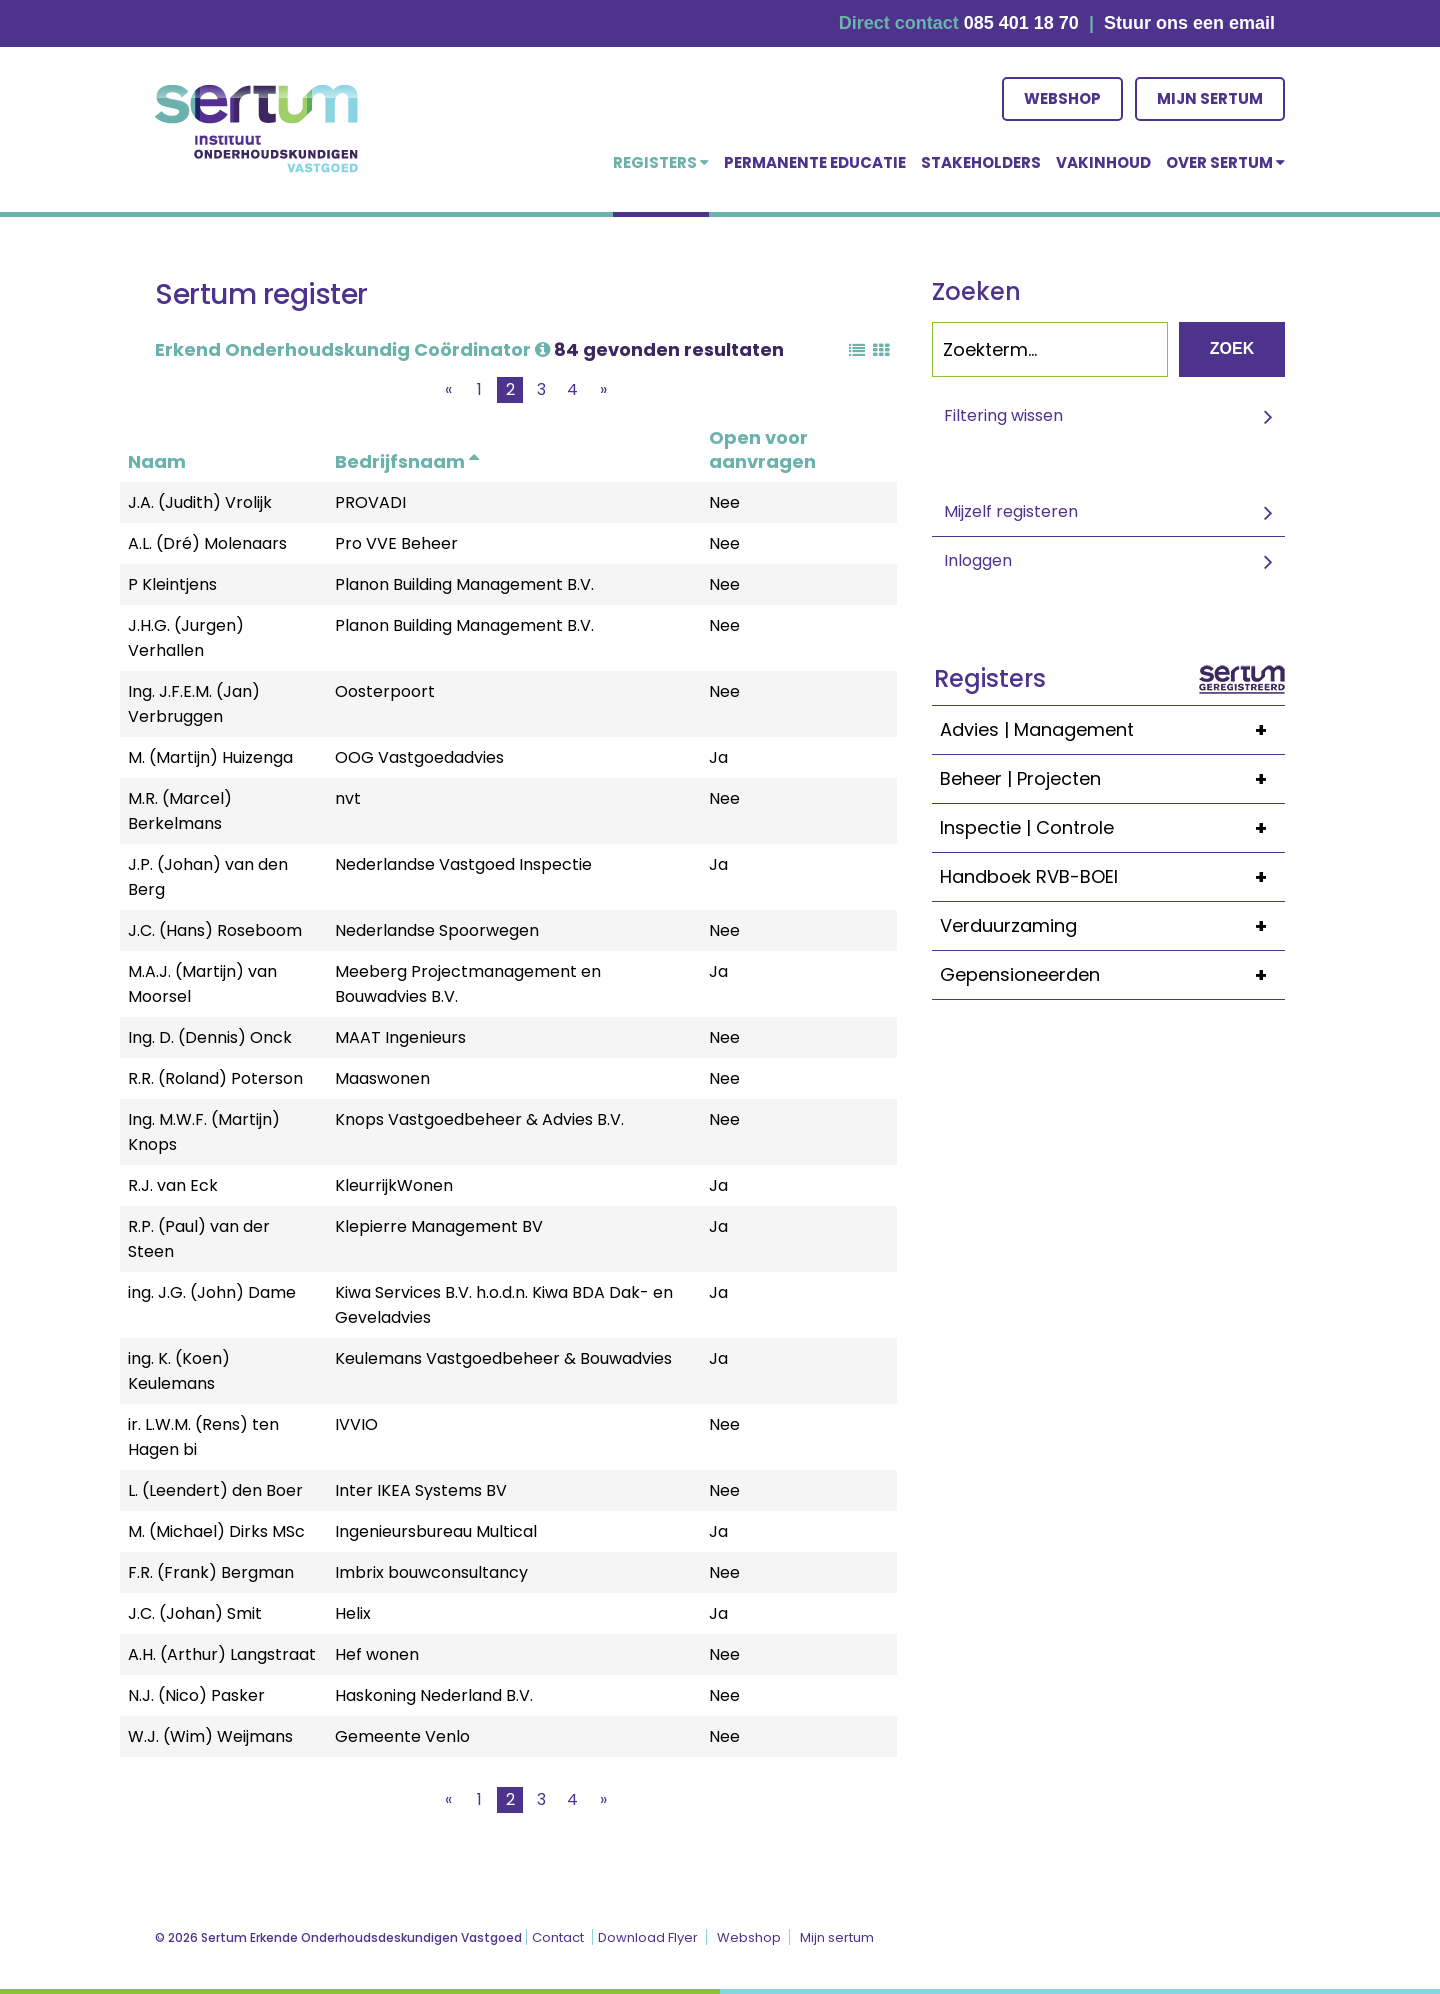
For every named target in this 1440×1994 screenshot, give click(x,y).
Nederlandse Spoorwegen (437, 930)
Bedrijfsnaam (407, 461)
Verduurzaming (1112, 926)
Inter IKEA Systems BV (421, 1490)
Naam (157, 461)
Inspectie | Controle (1112, 828)
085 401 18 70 (1021, 23)
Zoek (1232, 348)
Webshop (1062, 98)
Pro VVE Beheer (396, 543)
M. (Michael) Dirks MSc (216, 1531)
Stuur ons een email (1189, 23)
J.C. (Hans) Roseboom (215, 930)
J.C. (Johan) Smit (195, 1613)
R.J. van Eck (173, 1185)
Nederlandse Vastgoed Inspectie (463, 864)
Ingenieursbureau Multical (436, 1531)
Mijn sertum (1210, 98)
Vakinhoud (1103, 162)
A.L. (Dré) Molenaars (207, 543)
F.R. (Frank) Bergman (211, 1572)
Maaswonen (382, 1078)
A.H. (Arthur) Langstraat (222, 1654)
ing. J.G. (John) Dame (212, 1292)
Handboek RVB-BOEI (1112, 877)
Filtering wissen (1003, 415)
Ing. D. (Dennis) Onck (210, 1037)
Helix (353, 1613)
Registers (661, 162)
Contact (558, 1937)
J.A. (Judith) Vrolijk (200, 502)
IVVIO (356, 1424)
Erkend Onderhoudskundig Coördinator (352, 349)
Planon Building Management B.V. (464, 584)
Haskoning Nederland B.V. (434, 1695)
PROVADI (370, 502)
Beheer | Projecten (1112, 779)
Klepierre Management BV (439, 1226)
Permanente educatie (815, 162)
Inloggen (978, 560)
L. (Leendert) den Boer (215, 1490)
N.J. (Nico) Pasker (196, 1695)
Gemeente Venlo (402, 1736)
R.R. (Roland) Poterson (215, 1078)
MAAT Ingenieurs (400, 1037)
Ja (718, 757)
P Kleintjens (172, 584)
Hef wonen (377, 1654)
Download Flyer (648, 1937)
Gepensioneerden (1112, 975)
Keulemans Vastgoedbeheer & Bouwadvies (503, 1358)
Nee (724, 502)
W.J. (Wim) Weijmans (210, 1736)
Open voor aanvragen (762, 449)
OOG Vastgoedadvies (419, 757)
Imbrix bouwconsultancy (431, 1572)
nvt (348, 798)
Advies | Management (1112, 730)
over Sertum (1225, 162)
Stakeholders (981, 162)
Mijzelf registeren (1011, 511)
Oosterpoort (385, 691)
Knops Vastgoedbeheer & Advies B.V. (479, 1119)
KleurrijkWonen (394, 1185)
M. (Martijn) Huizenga (210, 757)
